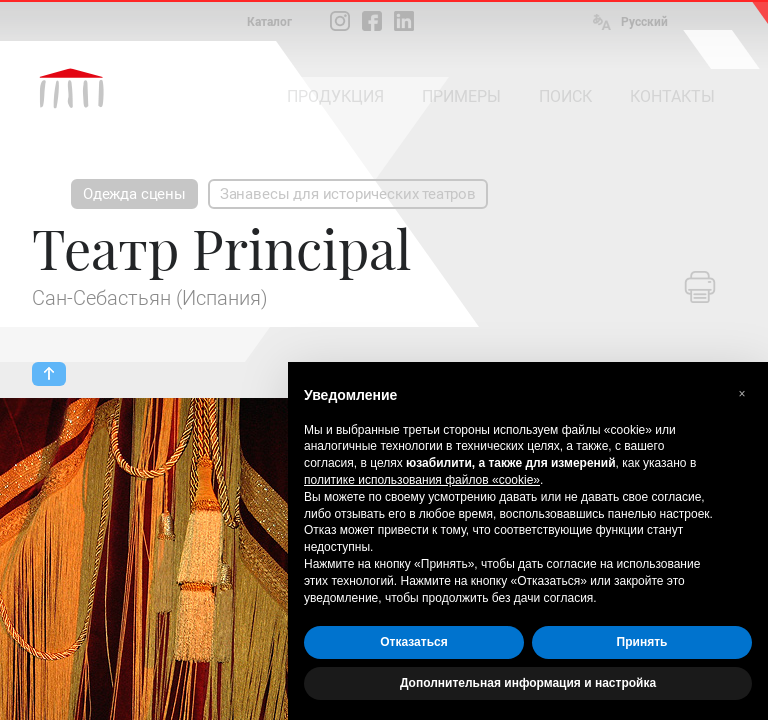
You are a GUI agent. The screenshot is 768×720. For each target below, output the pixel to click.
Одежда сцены (134, 194)
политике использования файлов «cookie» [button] (422, 480)
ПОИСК (565, 96)
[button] (742, 394)
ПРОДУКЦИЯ (335, 96)
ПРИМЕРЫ (461, 96)
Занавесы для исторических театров (348, 194)
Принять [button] (642, 642)
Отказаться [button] (413, 642)
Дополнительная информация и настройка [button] (528, 683)
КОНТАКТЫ (672, 96)
